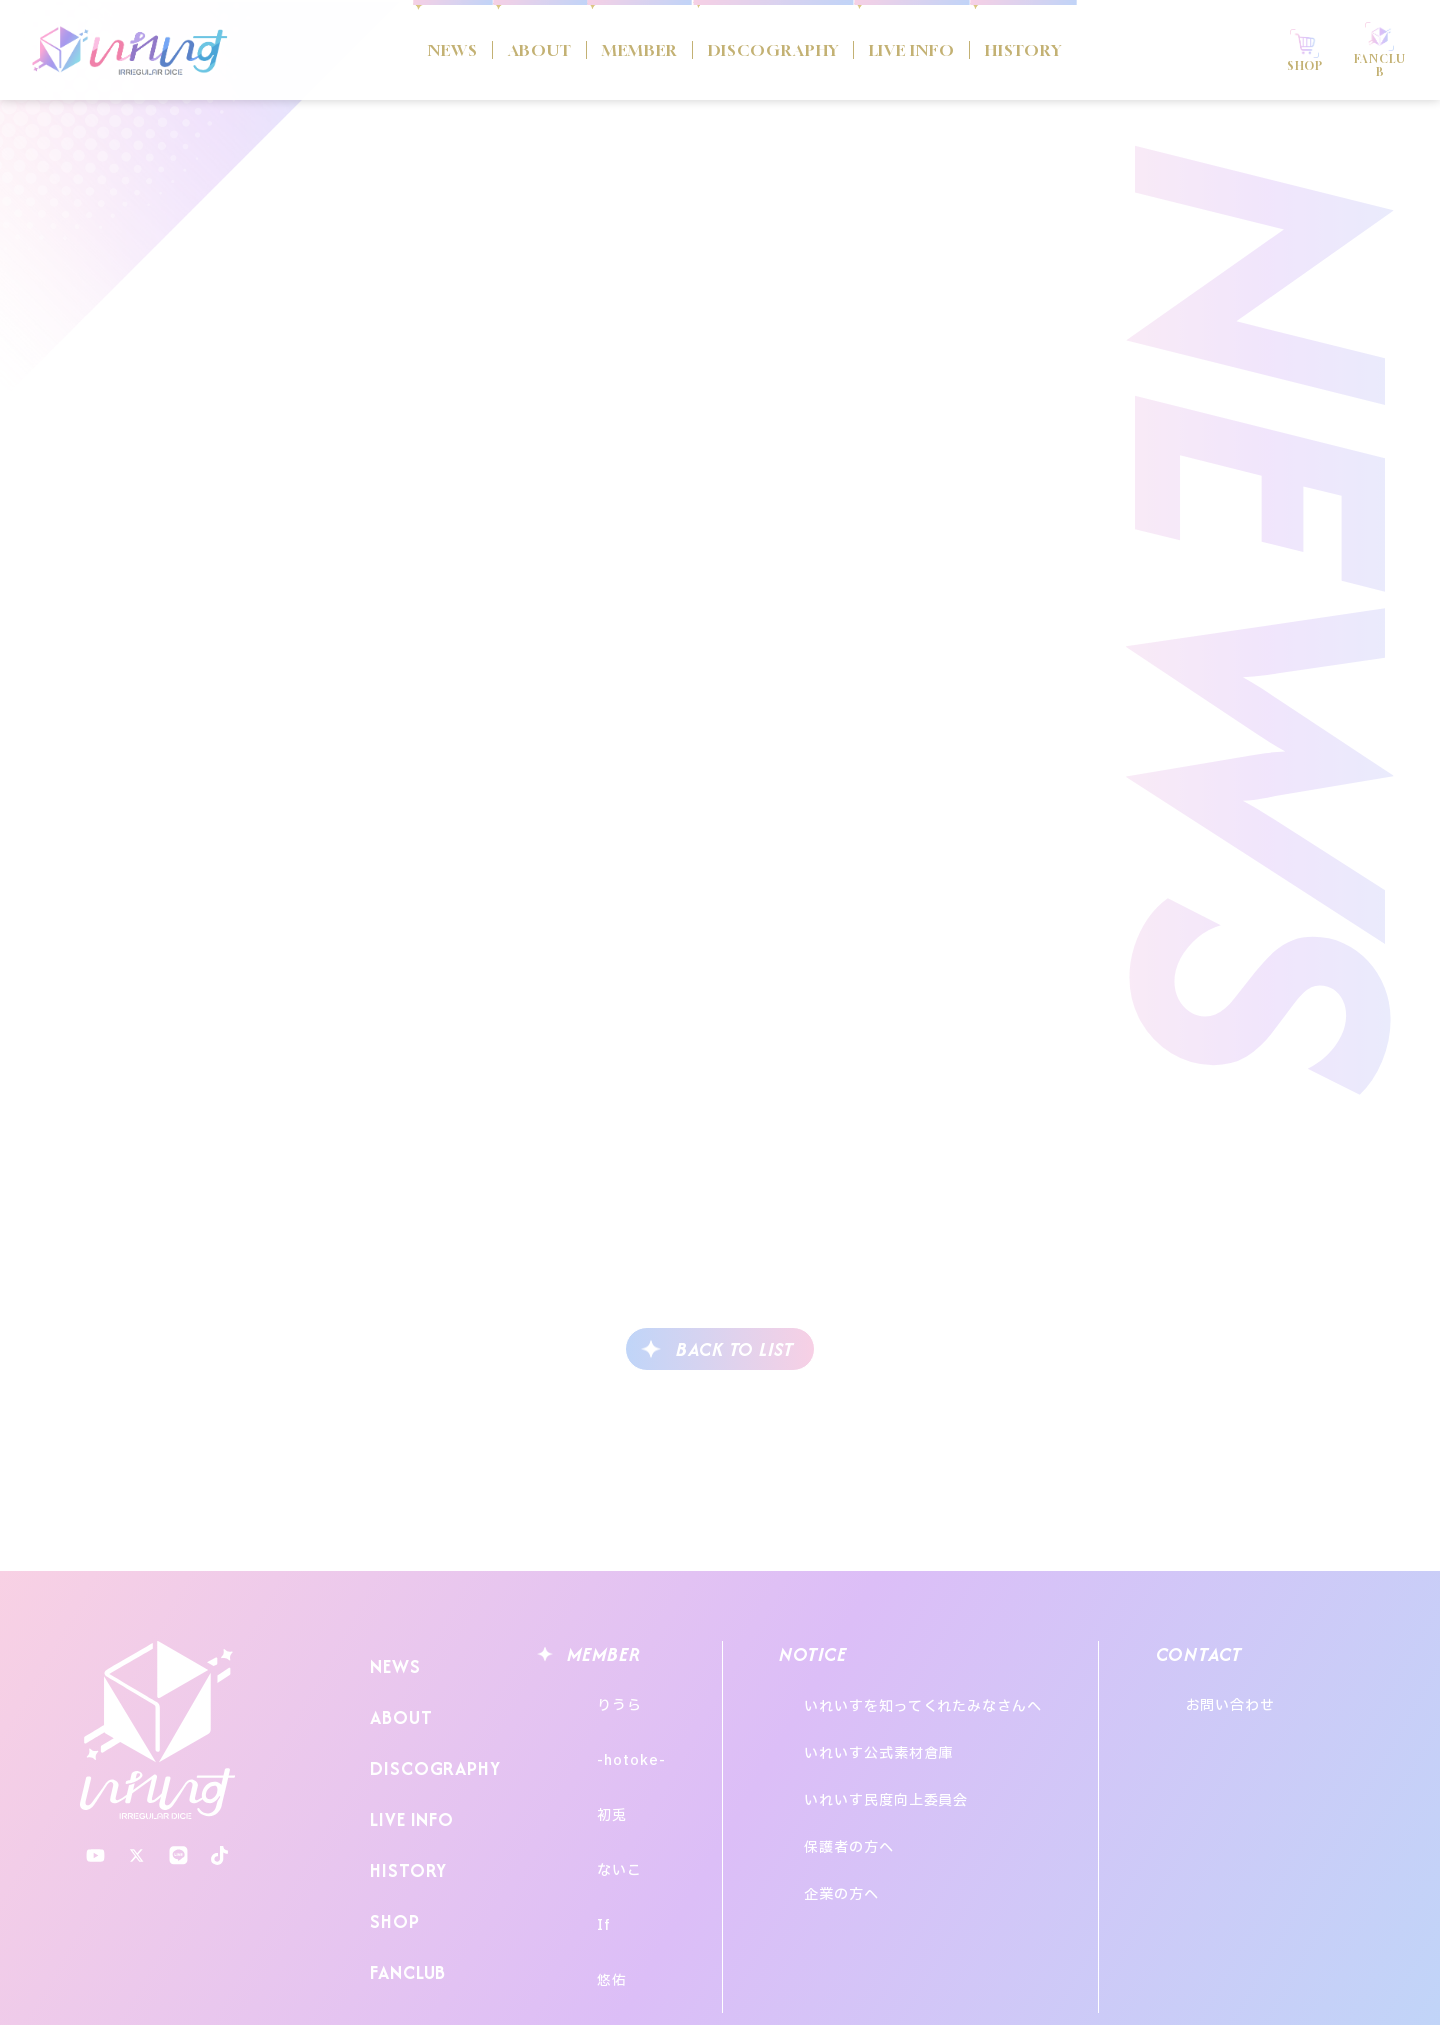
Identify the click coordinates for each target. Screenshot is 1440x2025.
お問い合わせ (1285, 1696)
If (585, 1844)
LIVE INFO (943, 50)
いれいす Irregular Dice (130, 50)
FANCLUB (404, 1894)
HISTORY (1082, 50)
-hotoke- (612, 1733)
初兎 (593, 1770)
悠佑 (593, 1881)
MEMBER (598, 50)
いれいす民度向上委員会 (907, 1750)
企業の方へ (862, 1804)
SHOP (389, 1855)
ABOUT (474, 50)
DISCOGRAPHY (768, 50)
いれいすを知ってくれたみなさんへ (944, 1696)
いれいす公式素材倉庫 (899, 1723)
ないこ (600, 1807)
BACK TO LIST (735, 1349)
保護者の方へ (869, 1777)
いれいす (157, 1730)
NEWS (368, 50)
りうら (600, 1696)
